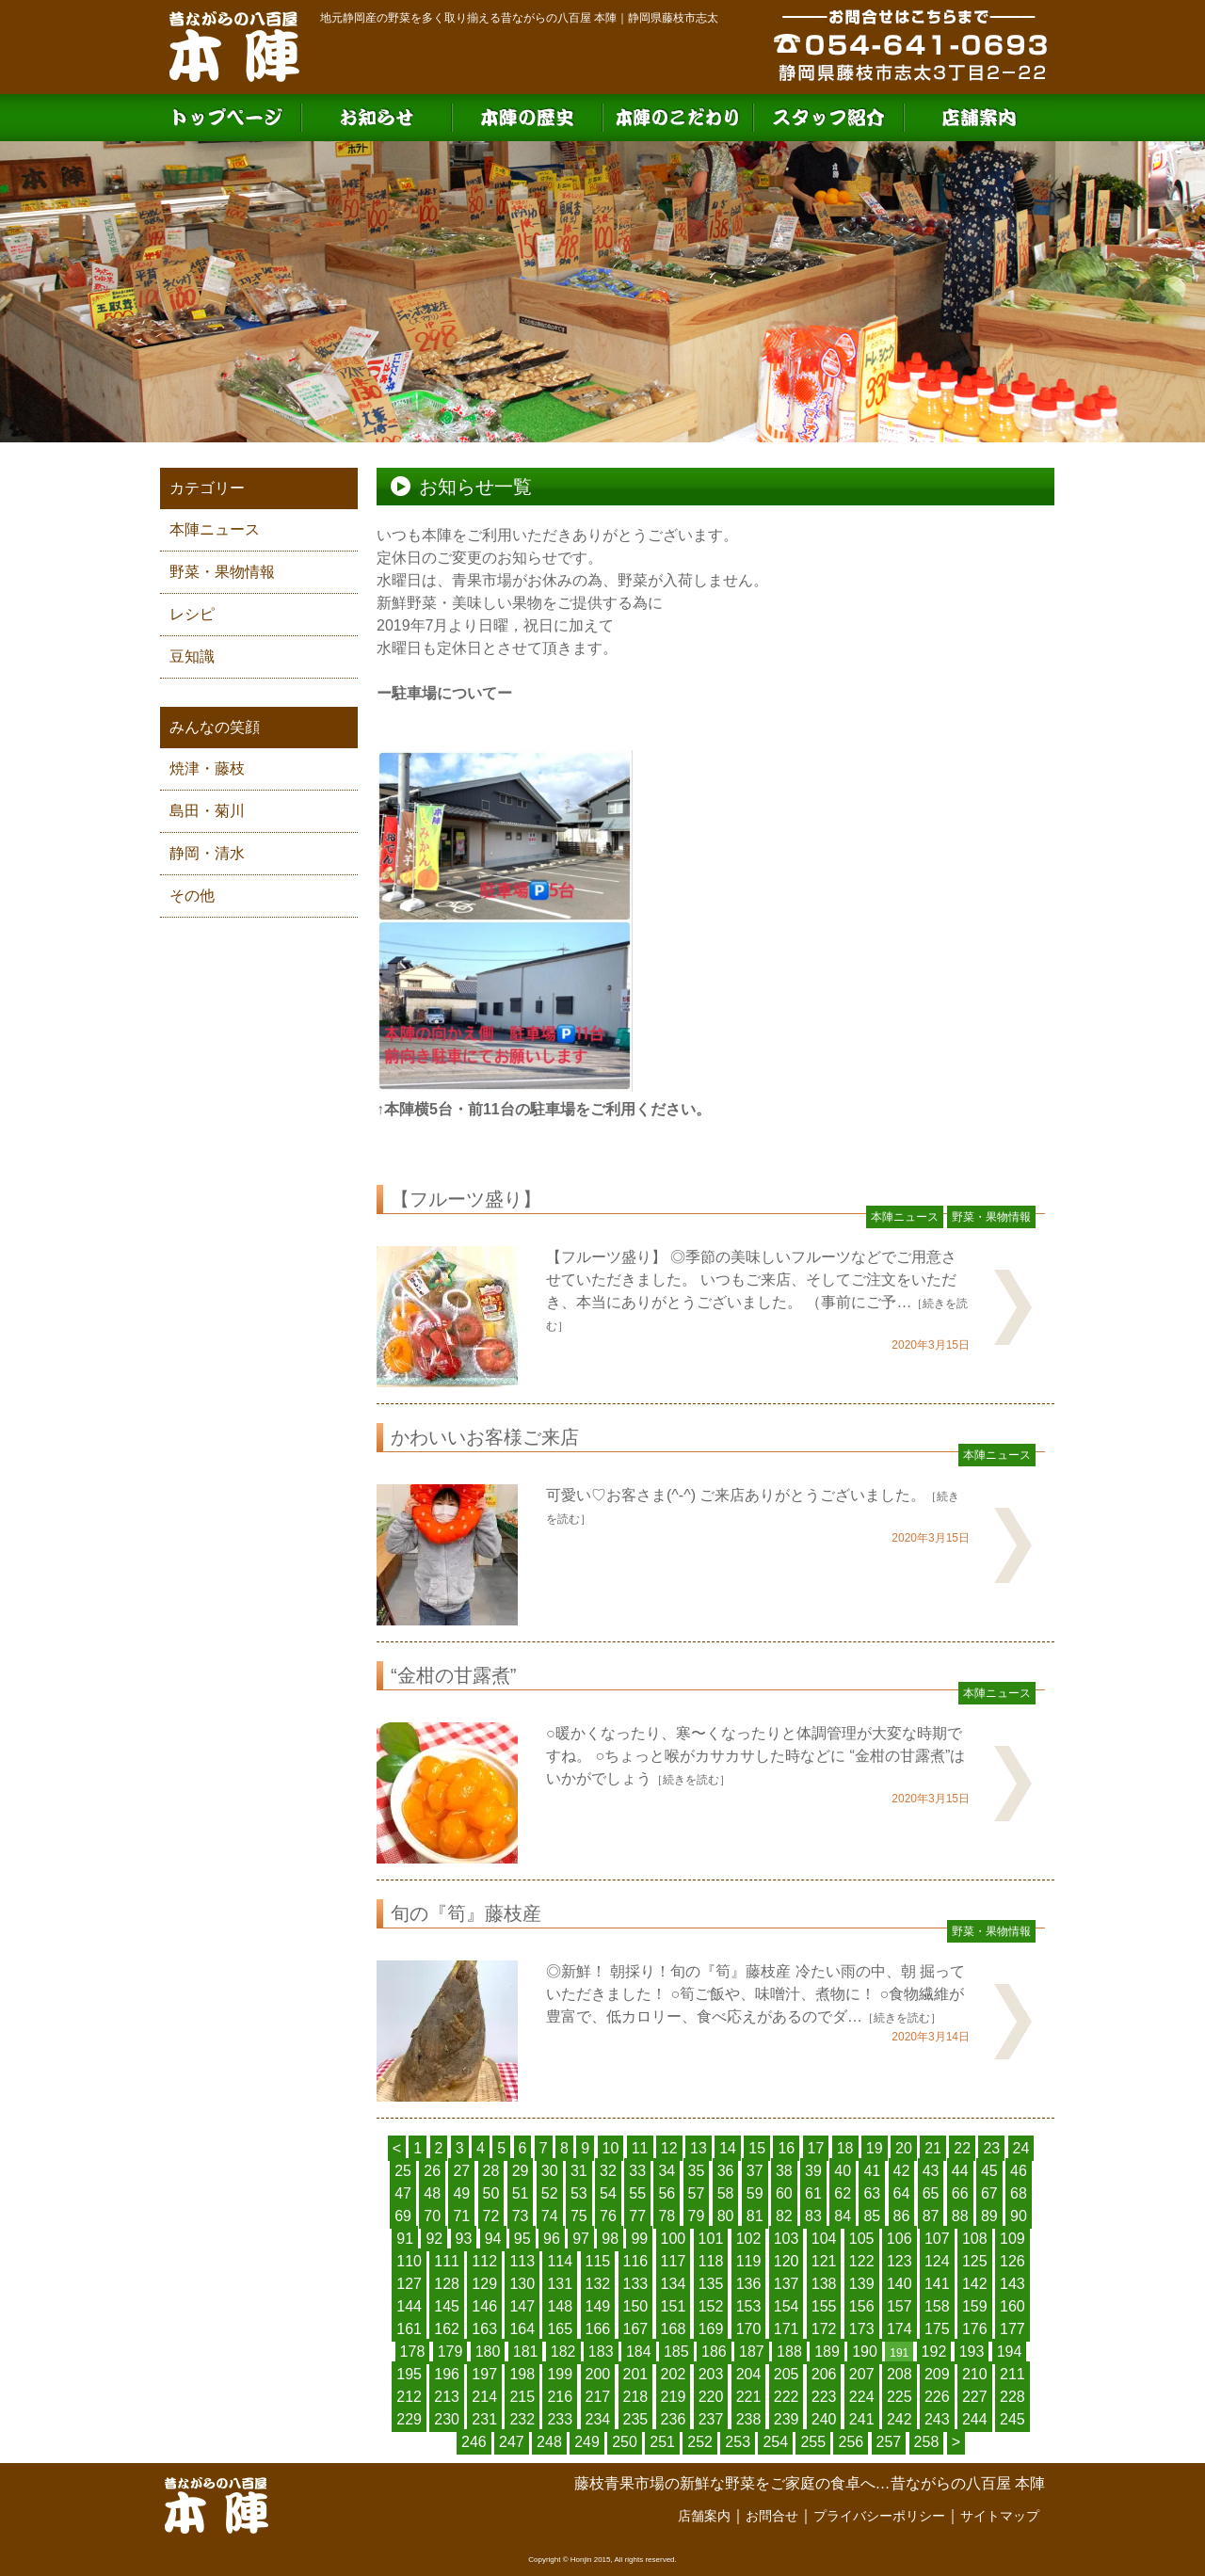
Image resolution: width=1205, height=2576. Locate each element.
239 (786, 2419)
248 (549, 2442)
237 (711, 2419)
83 (813, 2216)
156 (862, 2306)
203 (711, 2374)
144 (409, 2306)
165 (559, 2329)
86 (901, 2216)
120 (786, 2261)
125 (975, 2261)
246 (474, 2442)
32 (608, 2171)
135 (711, 2284)
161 (409, 2329)
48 (432, 2193)
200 (598, 2374)
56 (666, 2193)
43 (931, 2171)
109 (1012, 2239)
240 (824, 2419)
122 (862, 2261)
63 (871, 2193)
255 (813, 2442)
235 (636, 2419)
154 (786, 2306)
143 (1012, 2284)
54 (608, 2193)
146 (484, 2306)
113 (522, 2261)
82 (784, 2216)
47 (402, 2193)
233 (559, 2419)
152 (711, 2306)
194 (1009, 2352)
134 (673, 2284)
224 (862, 2397)
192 (934, 2352)
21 (932, 2148)
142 (975, 2284)
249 (587, 2442)
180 (488, 2352)
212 (409, 2397)
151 (673, 2306)
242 (899, 2419)
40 (842, 2171)
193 (972, 2352)
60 (784, 2193)
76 (608, 2216)
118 (711, 2261)
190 (864, 2352)
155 (824, 2306)
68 (1018, 2193)
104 (824, 2239)
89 (989, 2216)
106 (899, 2239)
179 (450, 2352)
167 (636, 2329)
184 (638, 2352)
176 (975, 2329)
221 (749, 2397)
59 (755, 2193)
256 (850, 2442)
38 (784, 2171)
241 (862, 2419)
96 (551, 2239)
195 (409, 2374)
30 (549, 2171)
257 (889, 2442)
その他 (192, 896)
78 (666, 2216)
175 (937, 2329)
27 (461, 2171)
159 (975, 2306)
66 (960, 2193)
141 (937, 2284)
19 (874, 2148)
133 (636, 2284)
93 (464, 2239)
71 (461, 2216)
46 (1018, 2171)
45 (989, 2171)
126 (1012, 2261)
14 (727, 2148)
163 (484, 2329)
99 (639, 2239)
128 (446, 2284)
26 (432, 2171)
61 (813, 2193)
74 (549, 2216)
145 (446, 2306)
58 (725, 2193)
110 (409, 2261)
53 (578, 2193)
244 (975, 2419)
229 (409, 2419)
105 (862, 2239)
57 (696, 2193)
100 (673, 2239)
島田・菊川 (207, 811)
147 (522, 2306)
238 (749, 2419)
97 (580, 2239)
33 (637, 2171)
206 (824, 2374)
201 (636, 2374)
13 (698, 2148)
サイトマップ (999, 2515)
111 (446, 2261)
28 (491, 2171)
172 (824, 2329)
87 (931, 2216)
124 (937, 2261)
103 (786, 2239)
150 (636, 2306)
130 (522, 2284)
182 (563, 2352)
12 (669, 2148)
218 (636, 2397)
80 (725, 2216)
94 (493, 2239)
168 (673, 2329)
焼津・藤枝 (207, 768)
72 (491, 2216)
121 (824, 2261)
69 (402, 2216)
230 (446, 2419)
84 (842, 2216)
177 (1012, 2329)
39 (813, 2171)
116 (636, 2261)
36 (725, 2171)
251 (662, 2442)
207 (862, 2374)
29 (520, 2171)
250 (624, 2442)
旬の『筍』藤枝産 (466, 1913)
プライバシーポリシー (879, 2515)
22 (962, 2148)
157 (899, 2306)
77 (637, 2216)
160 (1012, 2306)
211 (1012, 2374)
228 (1012, 2397)
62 (842, 2193)
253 (737, 2442)
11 (640, 2148)
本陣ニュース (214, 529)
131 (559, 2284)
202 (673, 2374)
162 (446, 2329)
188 (789, 2352)
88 (960, 2216)
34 (666, 2171)
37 (755, 2171)
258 (927, 2442)
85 (871, 2216)
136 (749, 2284)
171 (786, 2329)
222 (786, 2397)
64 (901, 2193)
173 (862, 2329)
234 (598, 2419)
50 (491, 2193)
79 (696, 2216)
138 (824, 2284)
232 (522, 2419)
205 (786, 2374)
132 (598, 2284)
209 (937, 2374)
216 (559, 2397)
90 (1018, 2216)
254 (775, 2442)
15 (756, 2148)
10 (610, 2148)
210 (975, 2374)
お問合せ (772, 2515)
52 (549, 2193)
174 (899, 2329)
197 (484, 2374)
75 (578, 2216)
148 (559, 2306)
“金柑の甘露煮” (453, 1675)
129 (484, 2284)
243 (937, 2419)
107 (937, 2239)
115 (598, 2261)
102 (749, 2239)
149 (598, 2306)
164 (522, 2329)
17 (816, 2148)
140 (899, 2284)
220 (711, 2397)
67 (989, 2193)
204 (749, 2374)
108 (975, 2239)
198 (522, 2374)
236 (673, 2419)
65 (931, 2193)
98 (610, 2239)
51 (520, 2193)
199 (559, 2374)
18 (845, 2148)
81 (755, 2216)
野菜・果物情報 (222, 572)
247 (511, 2442)
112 (484, 2261)
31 (578, 2171)
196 (446, 2374)
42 (901, 2171)
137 (786, 2284)
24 (1021, 2148)
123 (899, 2261)
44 (960, 2171)
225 (899, 2397)
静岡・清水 (207, 853)
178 (413, 2352)
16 (786, 2148)
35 (696, 2171)
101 (711, 2239)
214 (484, 2397)
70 (432, 2216)
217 (598, 2397)
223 (824, 2397)
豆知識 (192, 656)
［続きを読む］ (691, 1779)
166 (598, 2329)
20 (903, 2148)
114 (559, 2261)
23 (991, 2148)
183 (601, 2352)
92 (434, 2239)
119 (749, 2261)
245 (1012, 2419)
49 (461, 2193)
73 (520, 2216)
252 (700, 2442)
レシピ (192, 614)
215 (522, 2397)
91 (404, 2239)
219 (673, 2397)
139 (862, 2284)
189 (827, 2352)
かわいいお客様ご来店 (485, 1437)
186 (714, 2352)
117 (673, 2261)
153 (749, 2306)
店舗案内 (704, 2515)
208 (899, 2374)
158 (937, 2306)
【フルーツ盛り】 (466, 1199)
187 (751, 2352)
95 (522, 2239)
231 (484, 2419)
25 (402, 2171)
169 (711, 2329)
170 (749, 2329)
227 (975, 2397)
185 (676, 2352)
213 (446, 2397)
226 (937, 2397)
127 (409, 2284)
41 (871, 2171)
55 (637, 2193)
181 (525, 2352)
